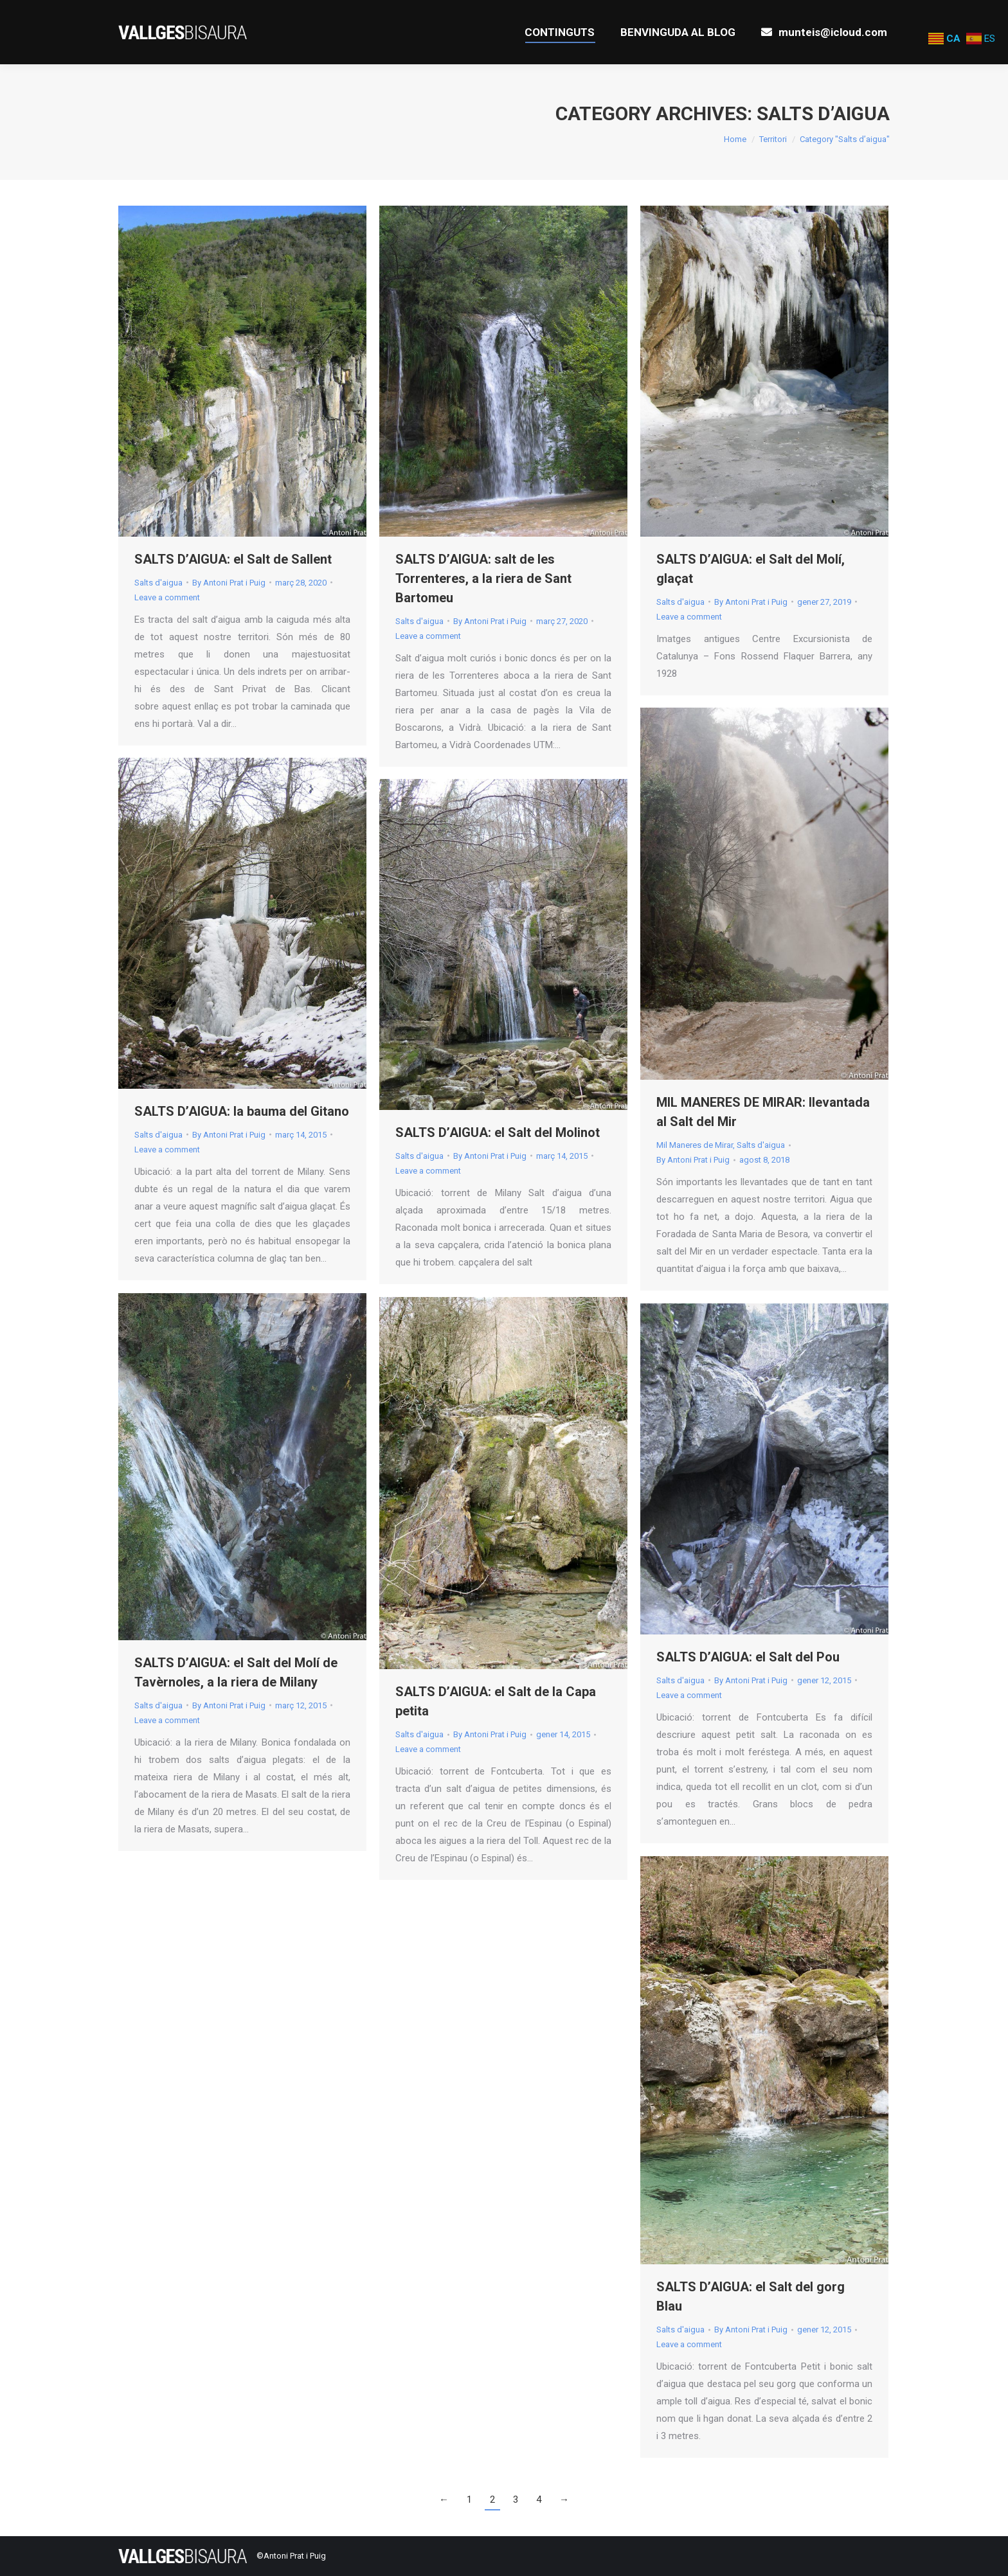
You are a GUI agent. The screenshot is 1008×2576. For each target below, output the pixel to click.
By (229, 582)
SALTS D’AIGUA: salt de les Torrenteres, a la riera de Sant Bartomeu (483, 578)
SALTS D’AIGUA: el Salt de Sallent (233, 559)
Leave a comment (167, 597)
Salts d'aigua (158, 582)
